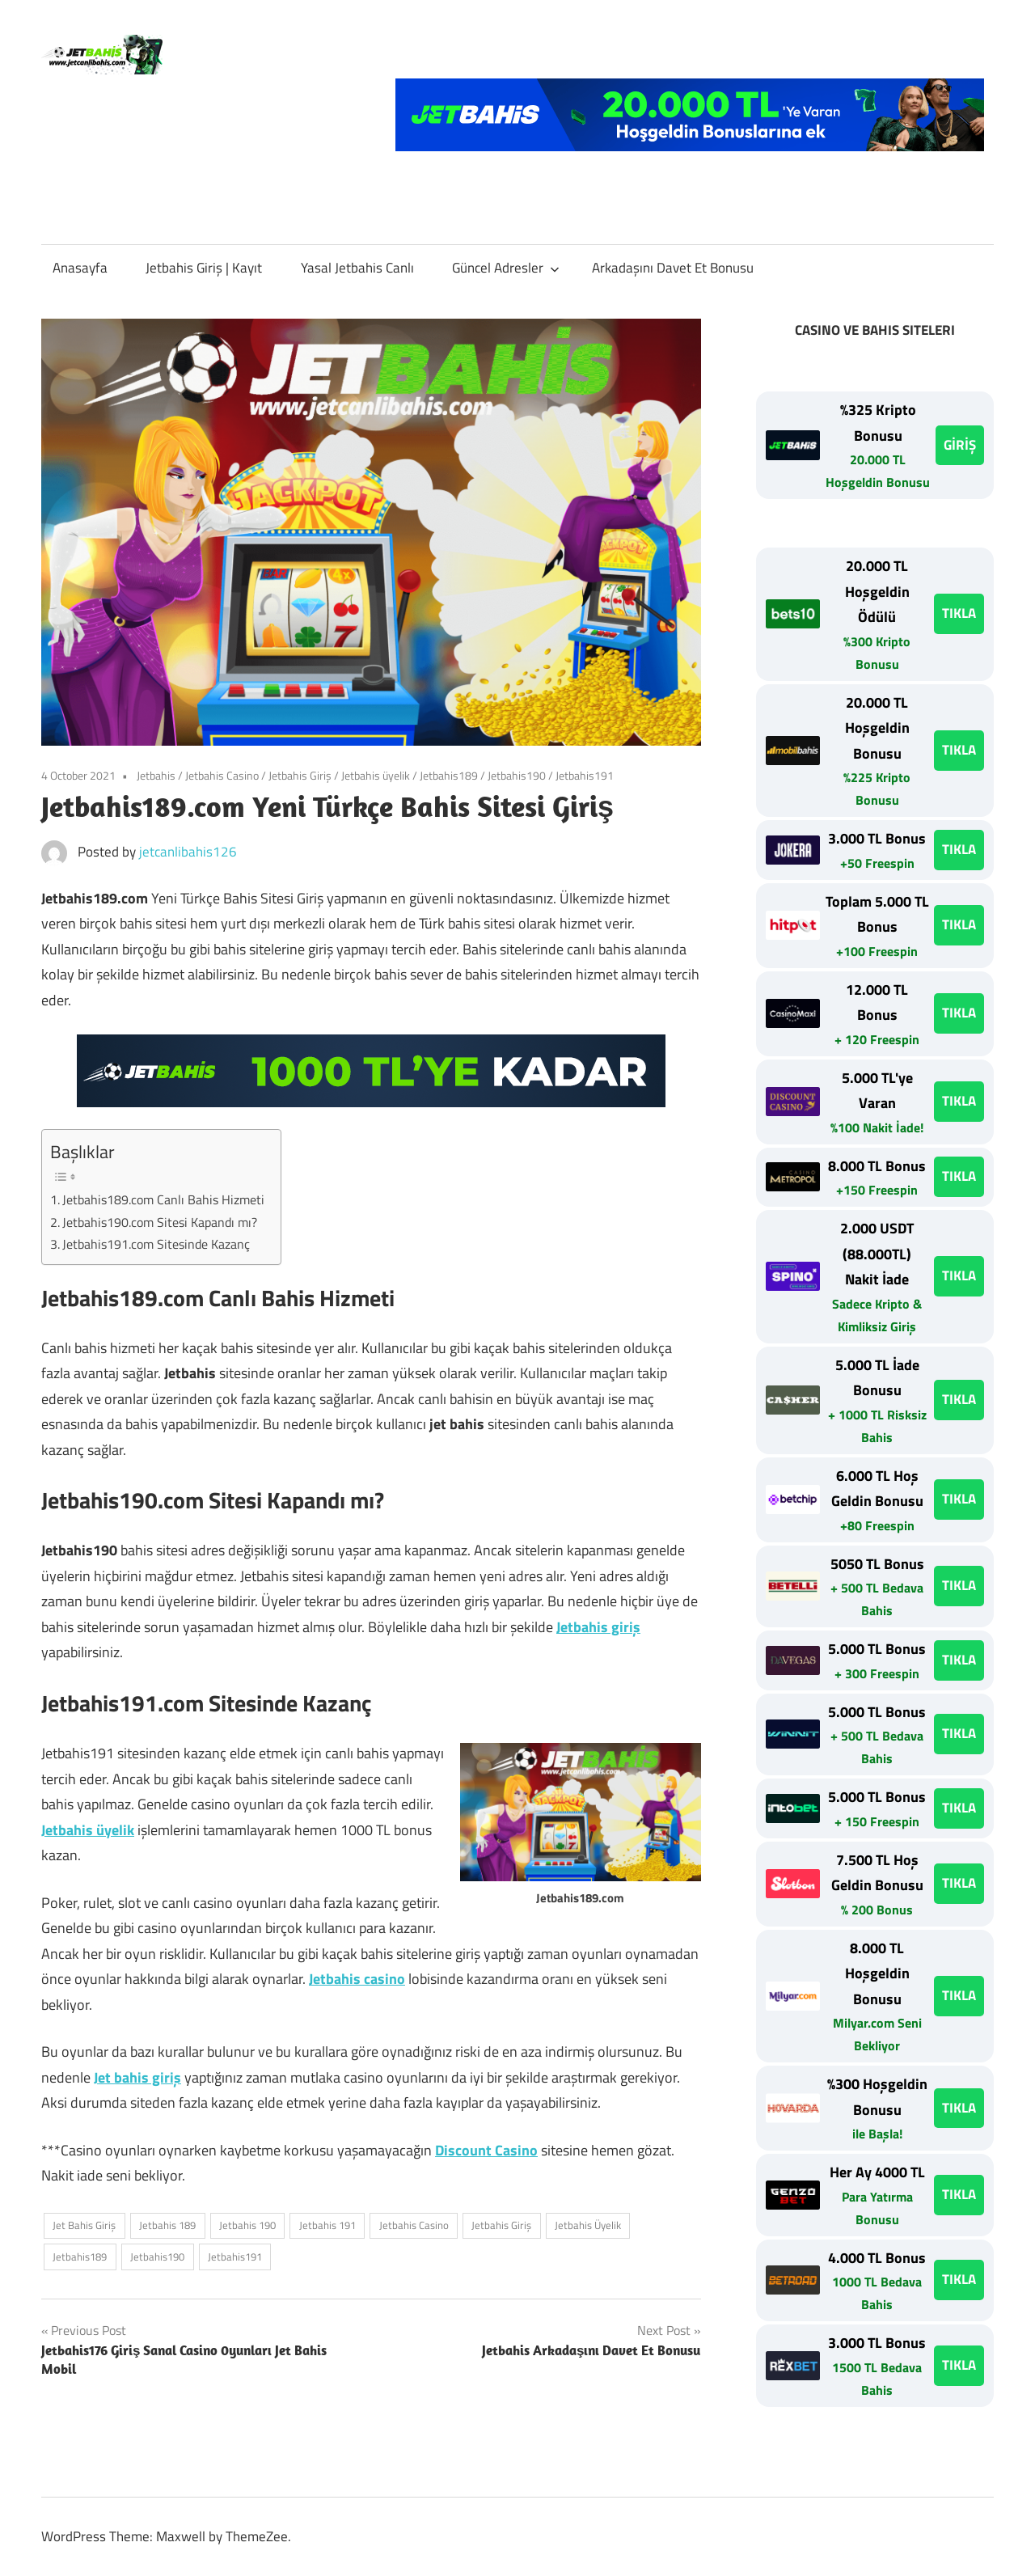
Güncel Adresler (506, 267)
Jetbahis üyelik (375, 775)
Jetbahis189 (449, 775)
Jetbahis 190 (247, 2225)
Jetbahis (156, 775)
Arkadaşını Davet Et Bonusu (673, 267)
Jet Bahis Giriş (84, 2225)
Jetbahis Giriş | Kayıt (204, 267)
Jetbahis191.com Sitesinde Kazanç (156, 1244)
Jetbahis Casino (222, 775)
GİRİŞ (960, 444)
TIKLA (959, 613)
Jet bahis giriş (137, 2077)
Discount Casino (486, 2150)
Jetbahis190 (517, 775)
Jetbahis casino (357, 1979)
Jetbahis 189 (167, 2225)
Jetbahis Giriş (300, 775)
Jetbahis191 (585, 775)
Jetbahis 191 (327, 2225)
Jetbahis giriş (598, 1627)
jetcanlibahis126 (188, 851)
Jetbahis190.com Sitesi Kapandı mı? (159, 1222)
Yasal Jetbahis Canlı (357, 267)
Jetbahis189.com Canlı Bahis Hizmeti (163, 1199)
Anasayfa (80, 267)
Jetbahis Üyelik (588, 2225)
